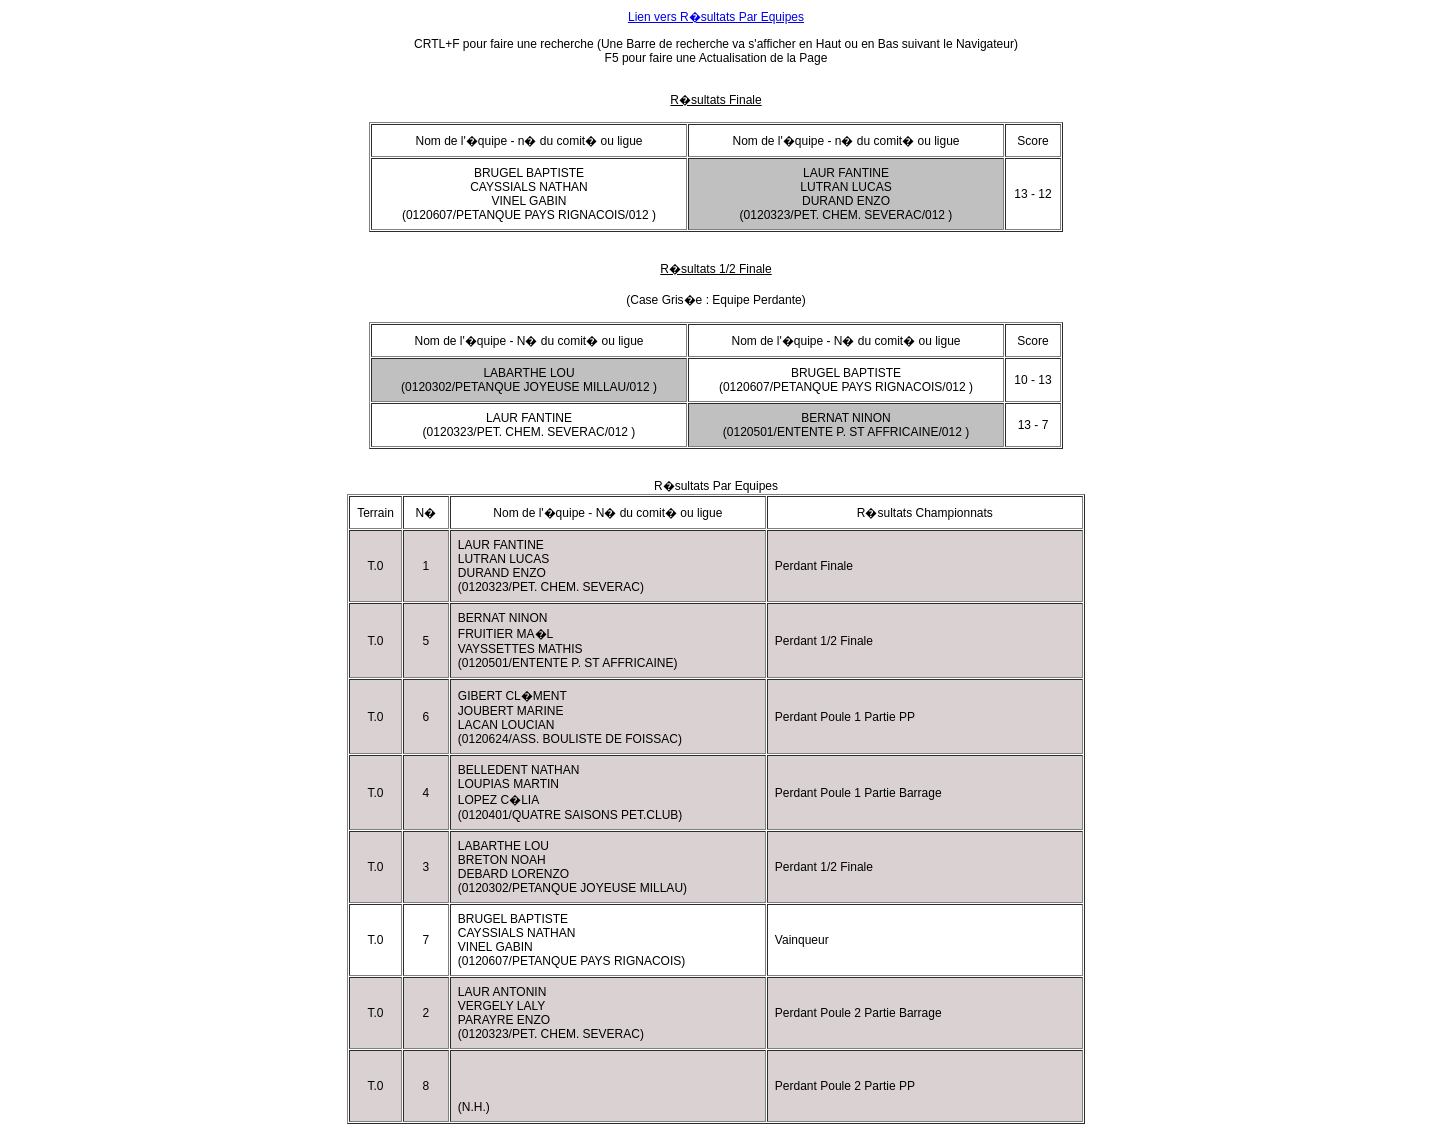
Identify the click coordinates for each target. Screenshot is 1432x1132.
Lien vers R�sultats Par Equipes (716, 17)
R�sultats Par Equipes (716, 486)
